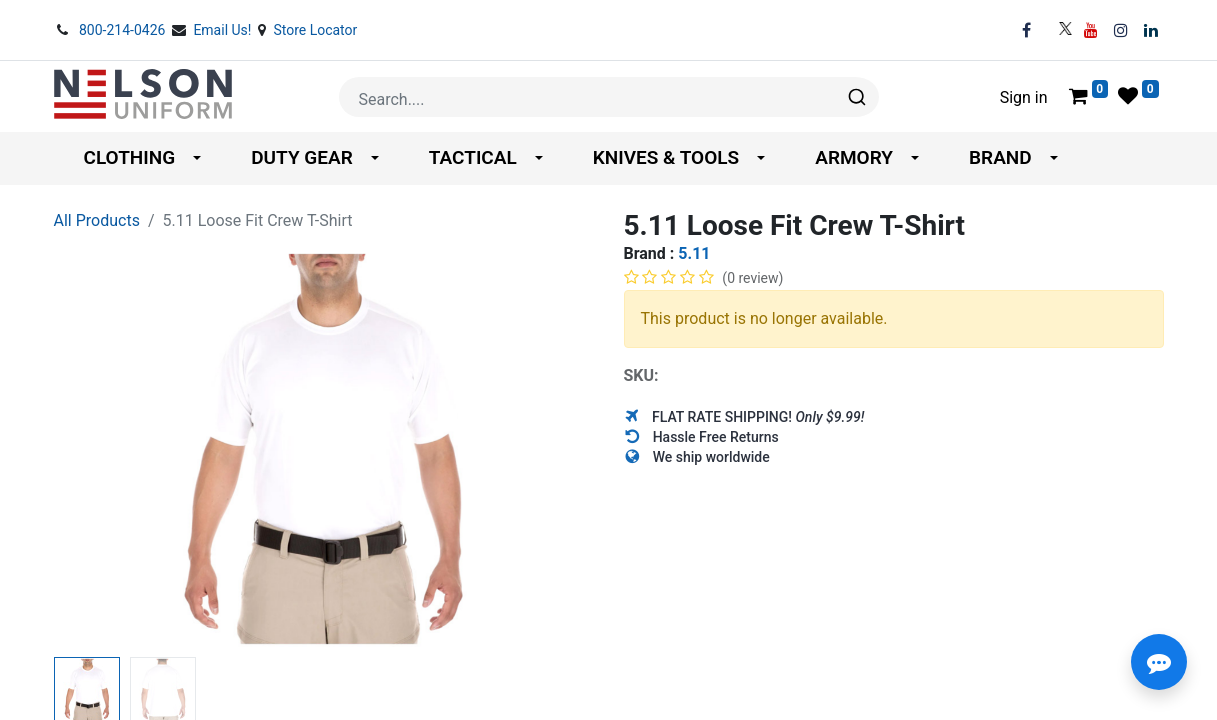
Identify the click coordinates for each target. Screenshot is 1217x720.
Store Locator (315, 30)
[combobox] (609, 97)
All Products (97, 220)
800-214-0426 (124, 30)
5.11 (694, 253)
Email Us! (224, 30)
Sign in (1024, 97)
